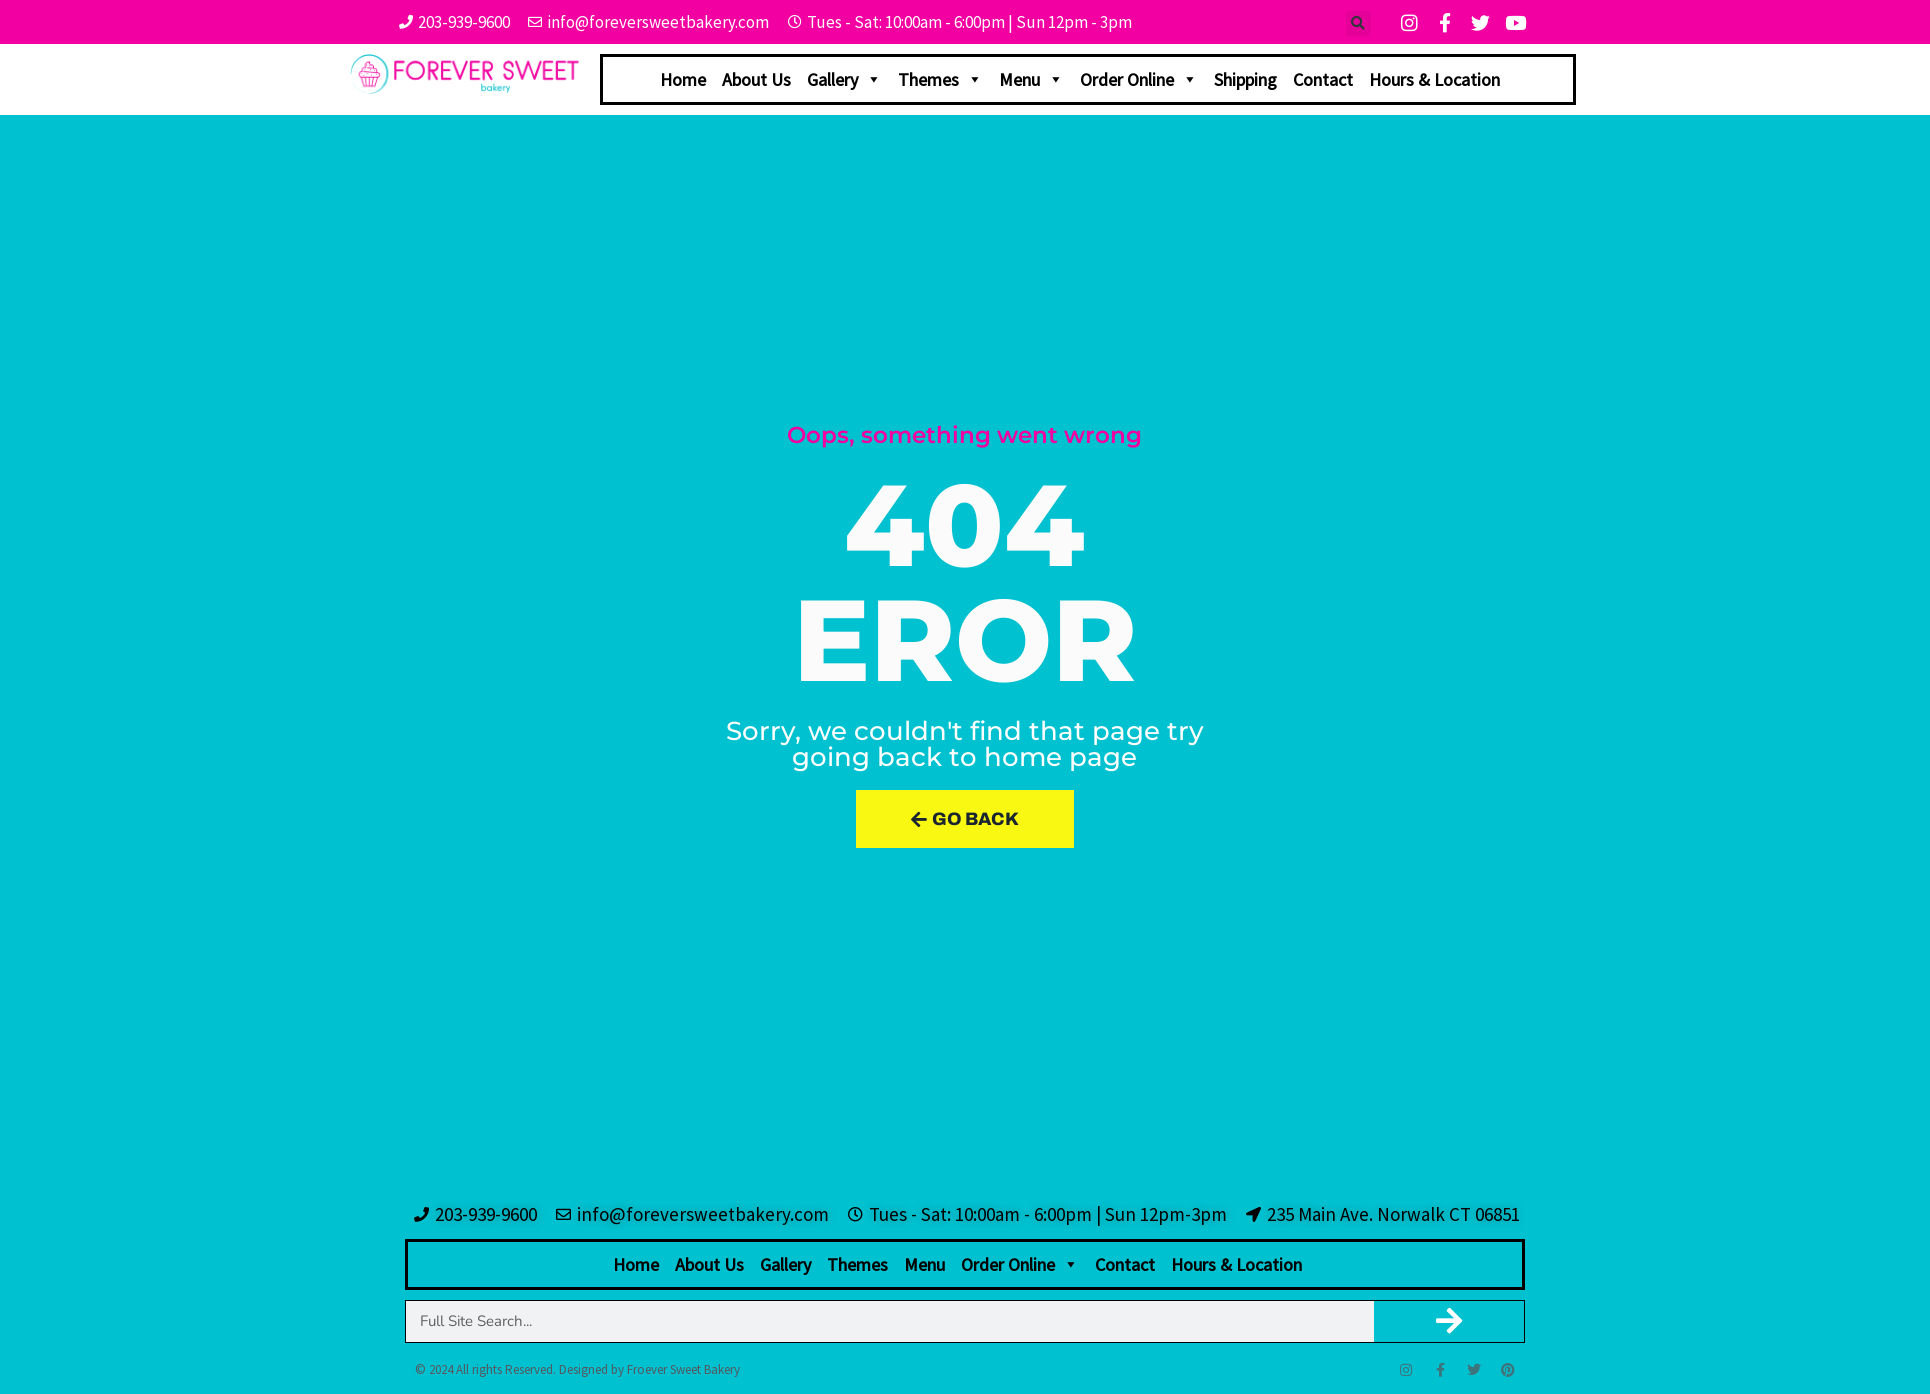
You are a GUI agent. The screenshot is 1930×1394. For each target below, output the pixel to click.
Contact (1323, 79)
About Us (756, 79)
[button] (1358, 23)
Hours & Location (1434, 79)
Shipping (1245, 79)
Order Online (1139, 79)
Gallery (844, 79)
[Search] (1449, 1321)
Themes (940, 79)
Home (683, 79)
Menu (1031, 79)
